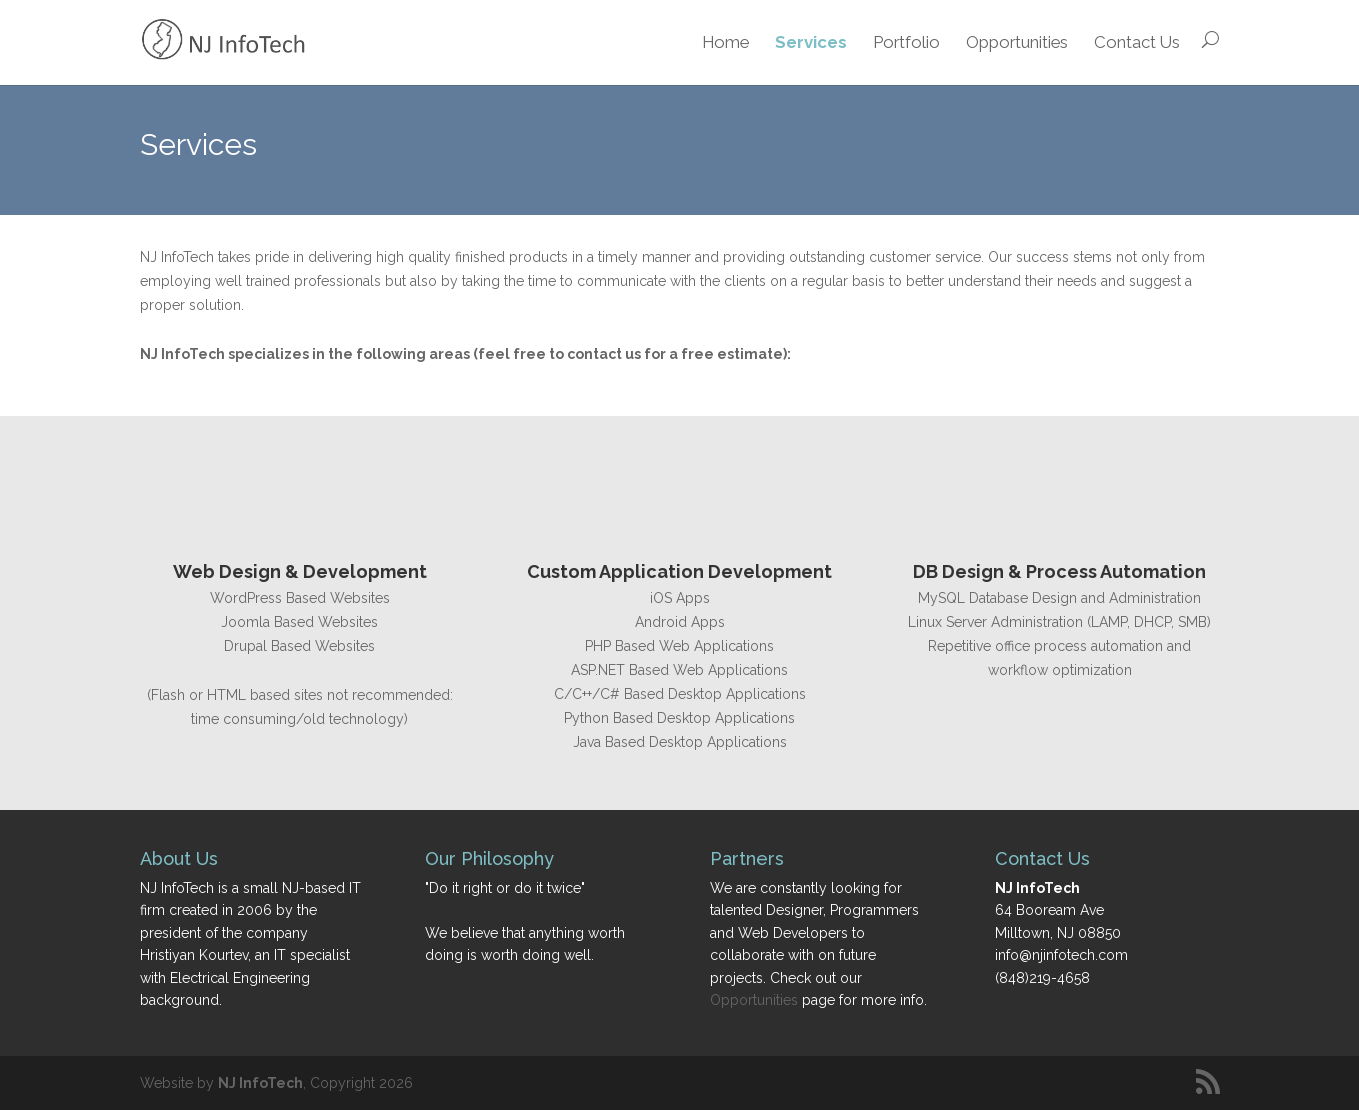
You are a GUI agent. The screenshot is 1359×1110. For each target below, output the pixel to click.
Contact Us (1137, 42)
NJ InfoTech (260, 1083)
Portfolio (906, 42)
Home (725, 42)
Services (811, 42)
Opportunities (1017, 42)
